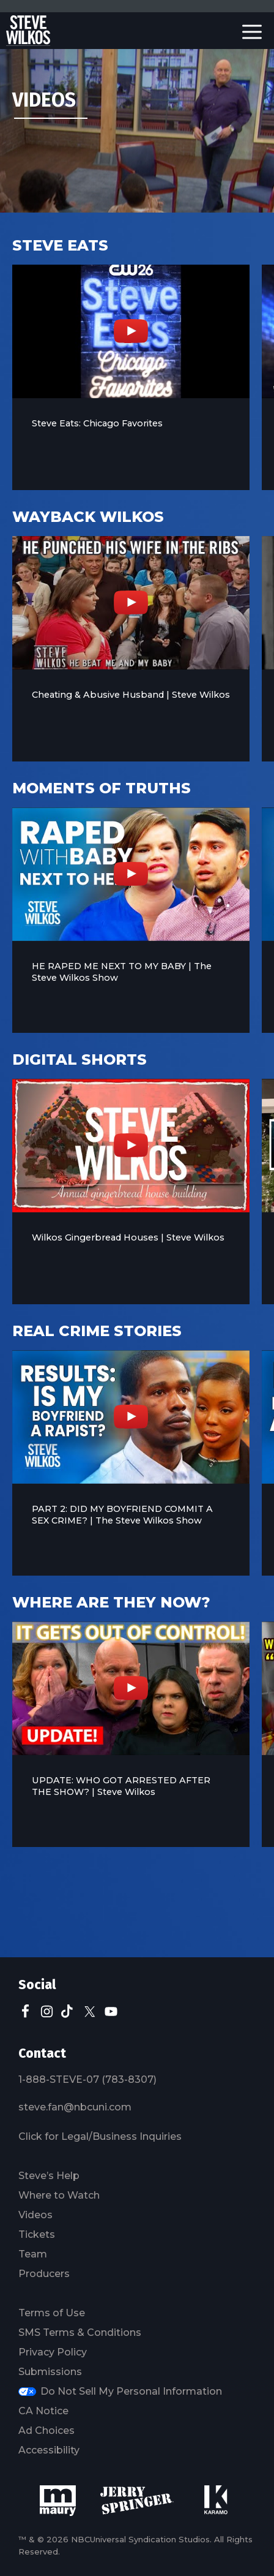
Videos (35, 2215)
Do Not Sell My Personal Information (131, 2391)
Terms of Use (51, 2313)
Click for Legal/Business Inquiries (100, 2136)
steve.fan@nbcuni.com (74, 2107)
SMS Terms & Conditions (79, 2332)
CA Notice (43, 2411)
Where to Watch (59, 2195)
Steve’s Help (49, 2175)
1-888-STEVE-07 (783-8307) (87, 2079)
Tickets (36, 2234)
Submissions (50, 2372)
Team (32, 2254)
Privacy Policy (52, 2352)
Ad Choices (46, 2430)
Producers (44, 2273)
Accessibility (49, 2450)
